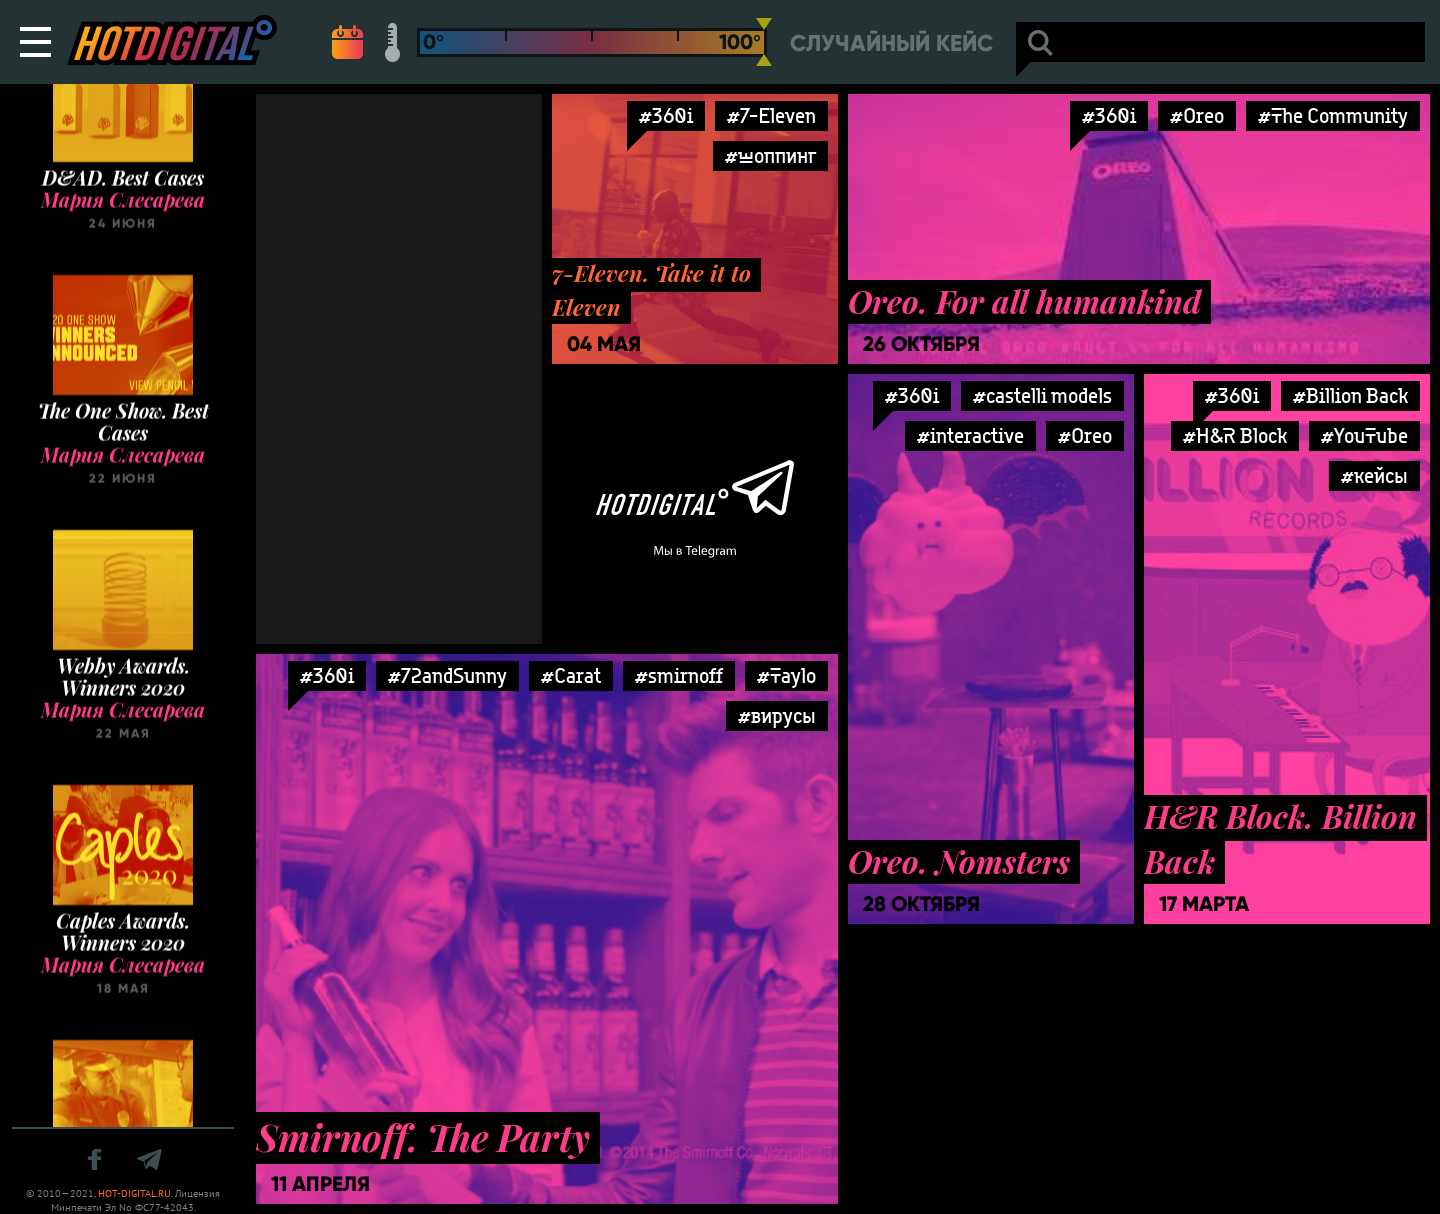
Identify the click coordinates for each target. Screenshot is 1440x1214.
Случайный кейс (891, 43)
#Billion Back (1350, 395)
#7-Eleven (771, 115)
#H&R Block (1235, 435)
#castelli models (1042, 395)
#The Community (1333, 115)
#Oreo (1197, 115)
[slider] (764, 42)
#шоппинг (770, 155)
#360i (666, 115)
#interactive (970, 435)
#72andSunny (447, 675)
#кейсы (1374, 475)
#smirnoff (679, 675)
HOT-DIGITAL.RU (134, 1193)
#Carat (571, 675)
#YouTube (1364, 435)
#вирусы (777, 715)
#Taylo (786, 675)
